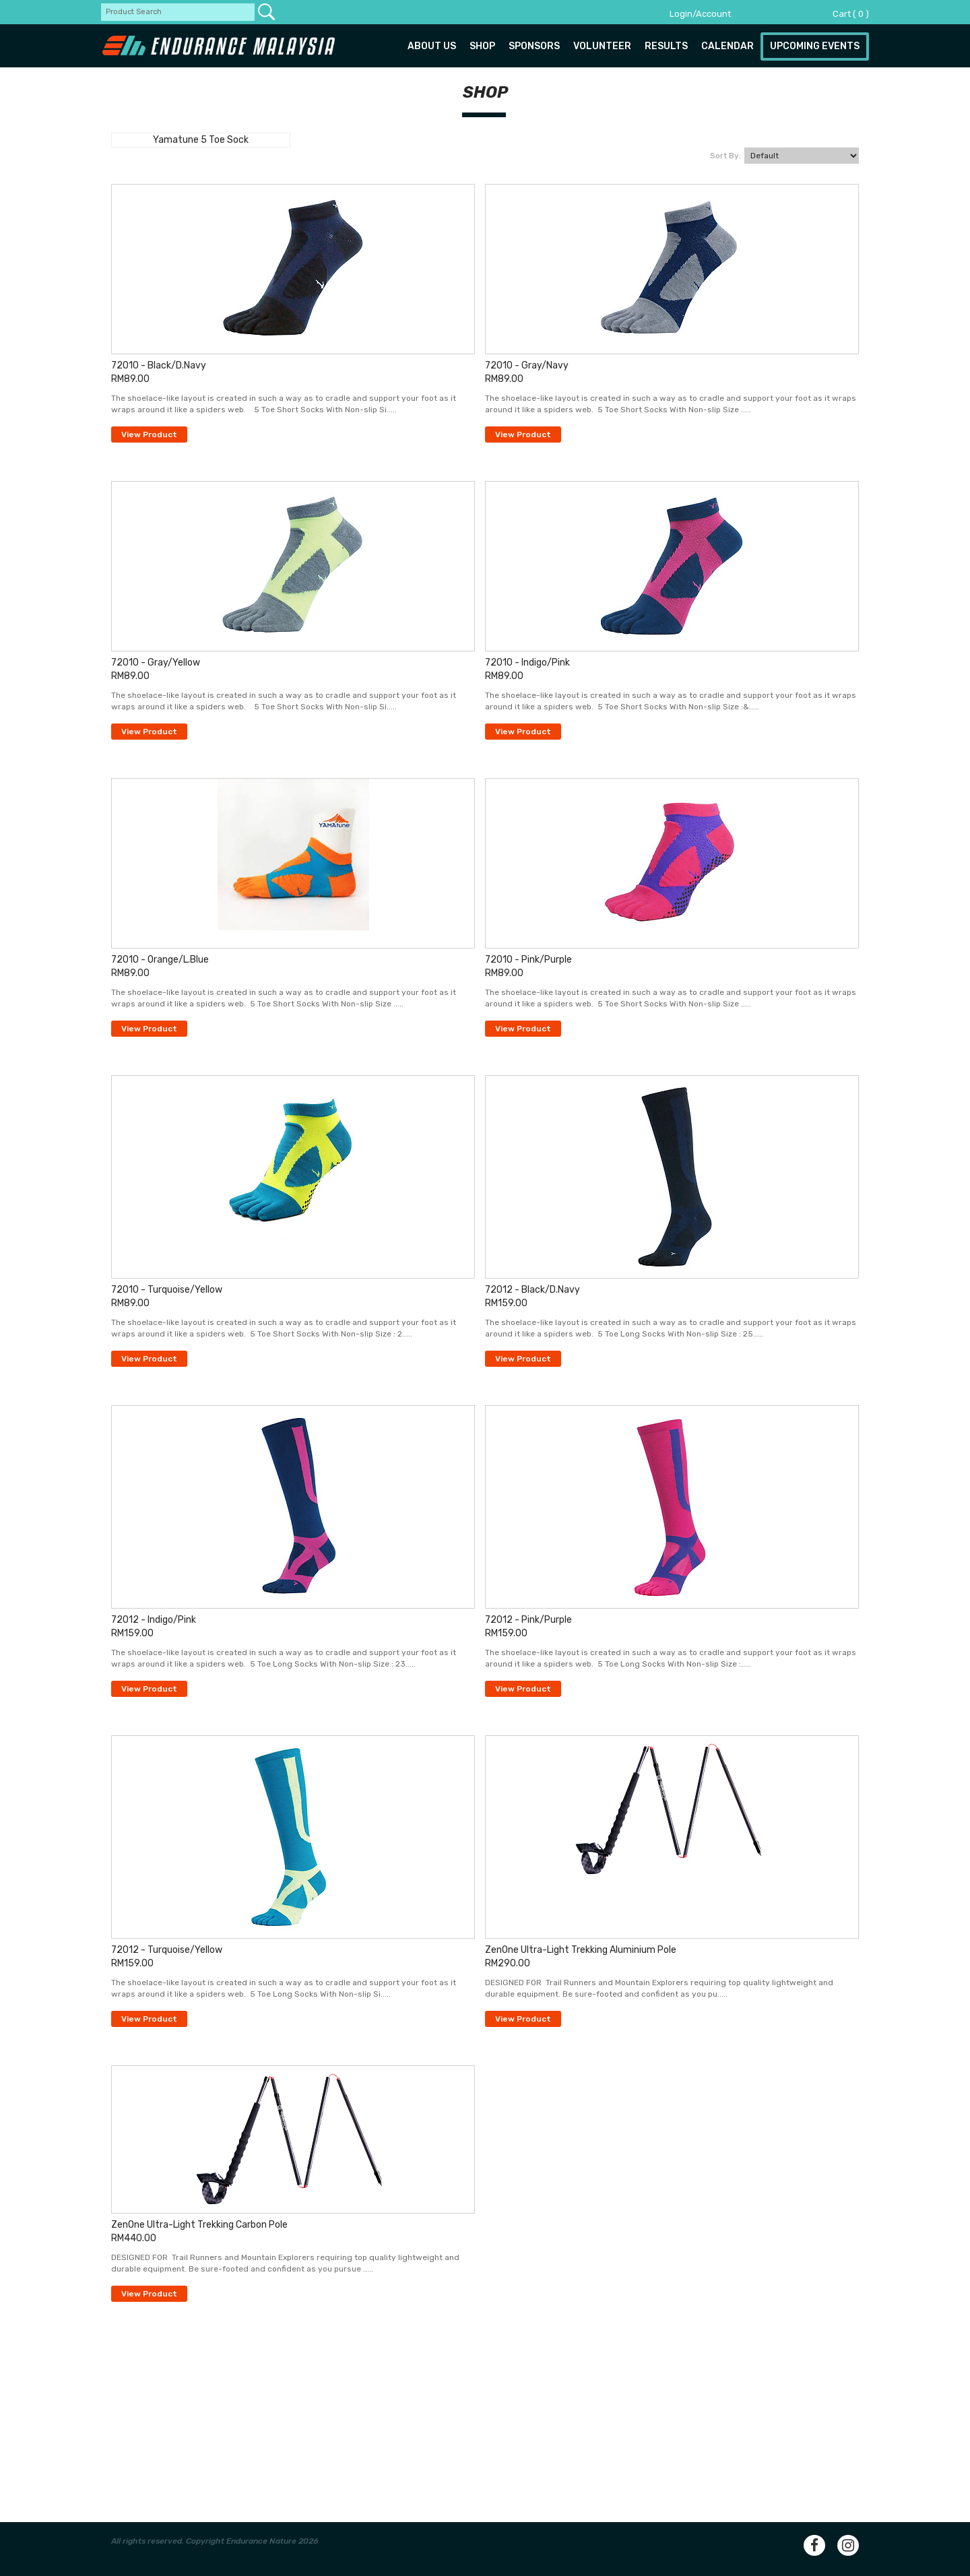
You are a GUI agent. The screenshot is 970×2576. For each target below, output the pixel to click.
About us (432, 46)
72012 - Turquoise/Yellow (166, 1950)
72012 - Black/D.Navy (532, 1289)
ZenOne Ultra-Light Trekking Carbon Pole (199, 2224)
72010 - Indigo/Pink (527, 662)
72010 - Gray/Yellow (155, 662)
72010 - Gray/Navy (527, 365)
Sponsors (534, 46)
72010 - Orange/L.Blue (160, 959)
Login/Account (700, 14)
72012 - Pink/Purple (528, 1619)
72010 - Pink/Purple (528, 959)
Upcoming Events (815, 46)
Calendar (727, 46)
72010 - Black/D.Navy (158, 365)
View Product (149, 434)
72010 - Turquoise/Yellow (166, 1289)
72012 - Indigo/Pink (153, 1619)
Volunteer (602, 46)
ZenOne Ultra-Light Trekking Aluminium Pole (580, 1950)
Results (666, 46)
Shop (482, 46)
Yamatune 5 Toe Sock (201, 140)
